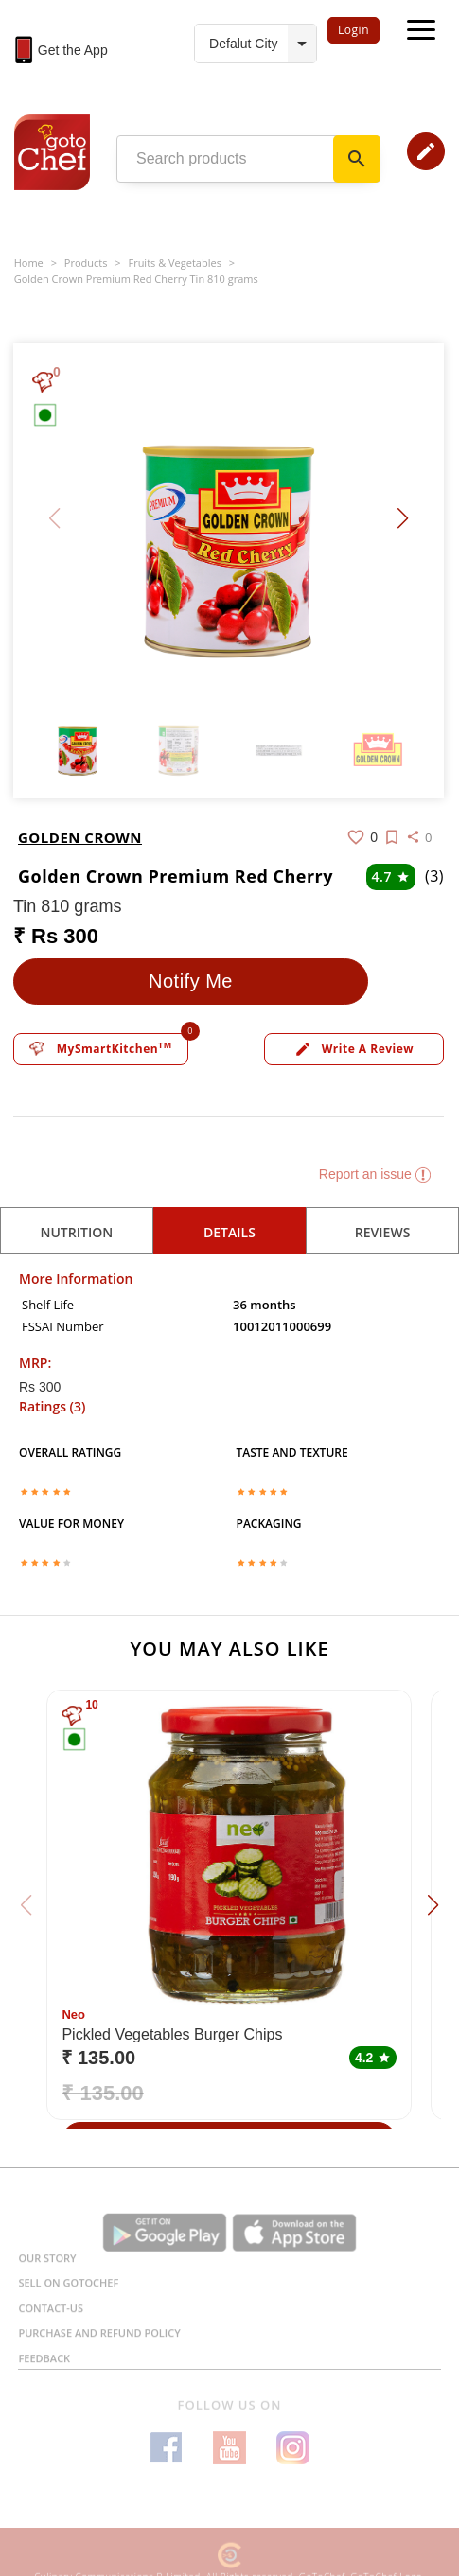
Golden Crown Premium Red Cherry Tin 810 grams (136, 279)
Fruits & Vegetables (174, 262)
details (229, 1232)
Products (86, 262)
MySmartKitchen (100, 1048)
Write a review (354, 1050)
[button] (402, 518)
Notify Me (191, 981)
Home (29, 262)
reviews (383, 1232)
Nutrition (76, 1232)
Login (353, 30)
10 (91, 1704)
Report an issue (375, 1174)
